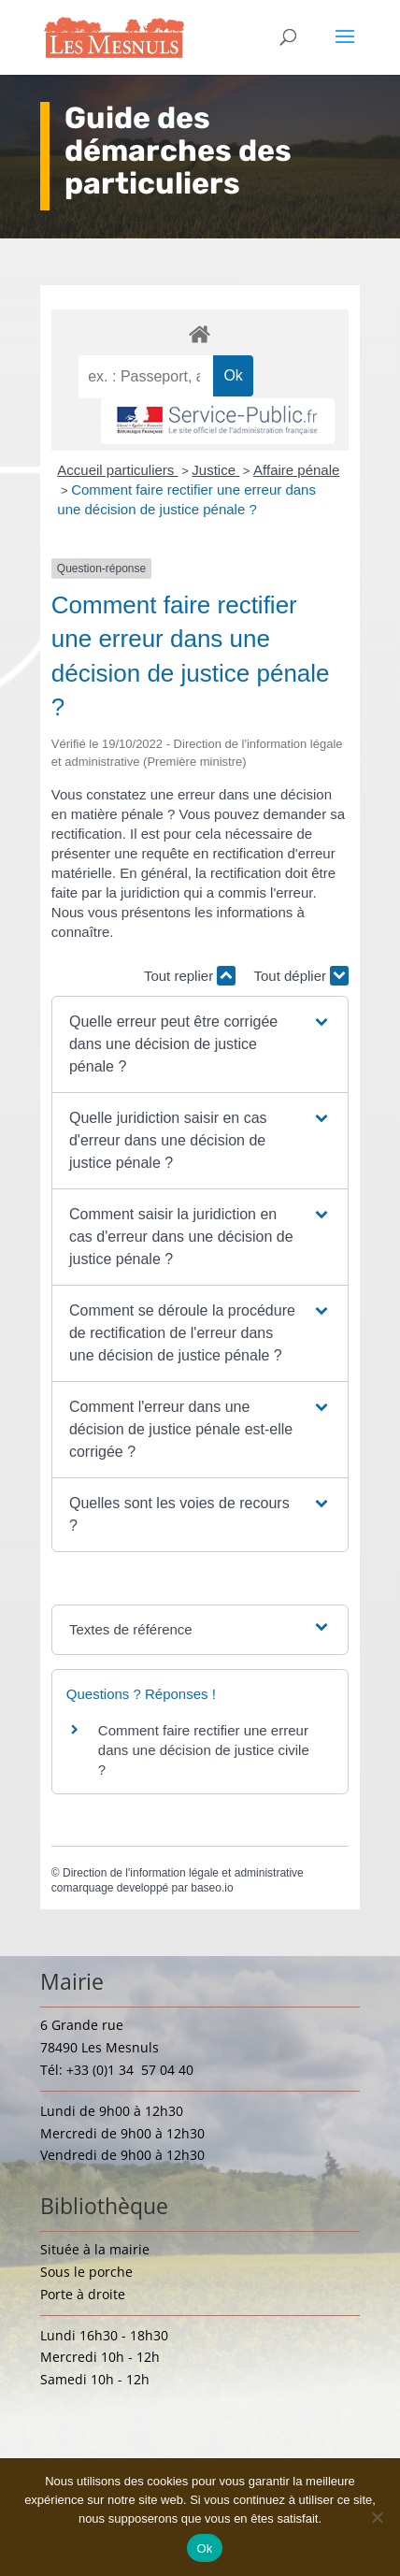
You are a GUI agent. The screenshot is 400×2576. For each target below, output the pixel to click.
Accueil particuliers (117, 470)
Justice (215, 470)
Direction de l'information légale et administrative (183, 1872)
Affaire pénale (296, 470)
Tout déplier (301, 976)
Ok (204, 2548)
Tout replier (190, 976)
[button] (200, 1044)
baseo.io (212, 1887)
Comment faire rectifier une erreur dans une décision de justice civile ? (203, 1749)
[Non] (376, 2517)
